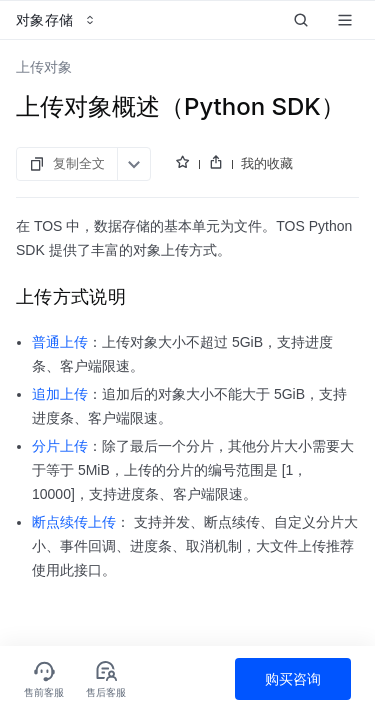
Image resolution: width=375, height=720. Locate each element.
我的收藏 (267, 163)
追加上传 (60, 394)
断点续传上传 (74, 522)
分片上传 (60, 446)
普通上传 (60, 342)
